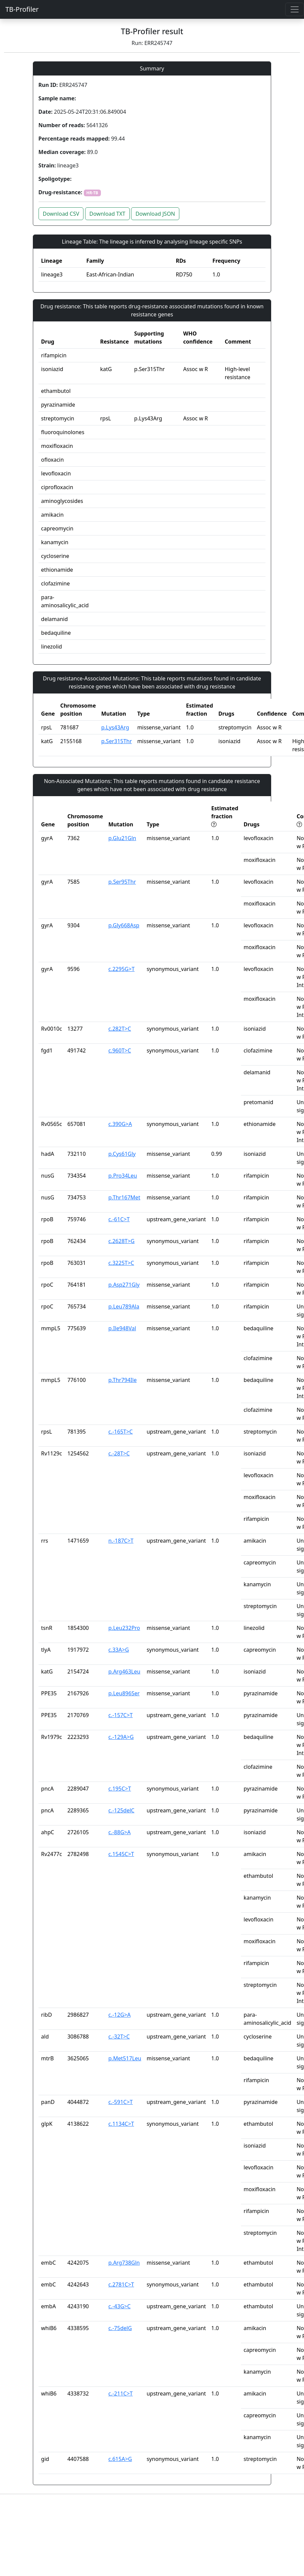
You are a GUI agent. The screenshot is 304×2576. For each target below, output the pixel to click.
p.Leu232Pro (124, 1628)
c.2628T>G (121, 1241)
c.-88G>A (119, 1832)
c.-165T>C (120, 1431)
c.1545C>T (121, 1854)
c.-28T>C (119, 1453)
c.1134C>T (121, 2123)
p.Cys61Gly (122, 1153)
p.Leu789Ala (123, 1306)
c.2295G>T (121, 969)
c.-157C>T (120, 1715)
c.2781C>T (121, 2284)
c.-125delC (121, 1810)
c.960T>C (119, 1050)
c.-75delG (120, 2328)
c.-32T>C (119, 2036)
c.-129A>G (121, 1737)
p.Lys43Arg (115, 727)
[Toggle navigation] (294, 9)
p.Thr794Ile (122, 1380)
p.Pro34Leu (122, 1175)
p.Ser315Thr (116, 741)
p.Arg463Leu (124, 1671)
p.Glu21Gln (122, 838)
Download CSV (61, 213)
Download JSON (155, 213)
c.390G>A (120, 1124)
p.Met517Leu (124, 2058)
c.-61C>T (119, 1219)
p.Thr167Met (124, 1197)
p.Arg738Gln (124, 2262)
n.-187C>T (120, 1540)
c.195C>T (119, 1788)
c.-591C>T (120, 2102)
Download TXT (107, 213)
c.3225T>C (121, 1263)
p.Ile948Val (122, 1328)
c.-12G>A (119, 2014)
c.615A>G (120, 2459)
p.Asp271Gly (123, 1284)
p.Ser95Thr (122, 881)
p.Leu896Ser (123, 1693)
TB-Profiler (22, 9)
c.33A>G (118, 1649)
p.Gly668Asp (123, 925)
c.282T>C (119, 1028)
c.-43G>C (119, 2306)
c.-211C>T (120, 2393)
